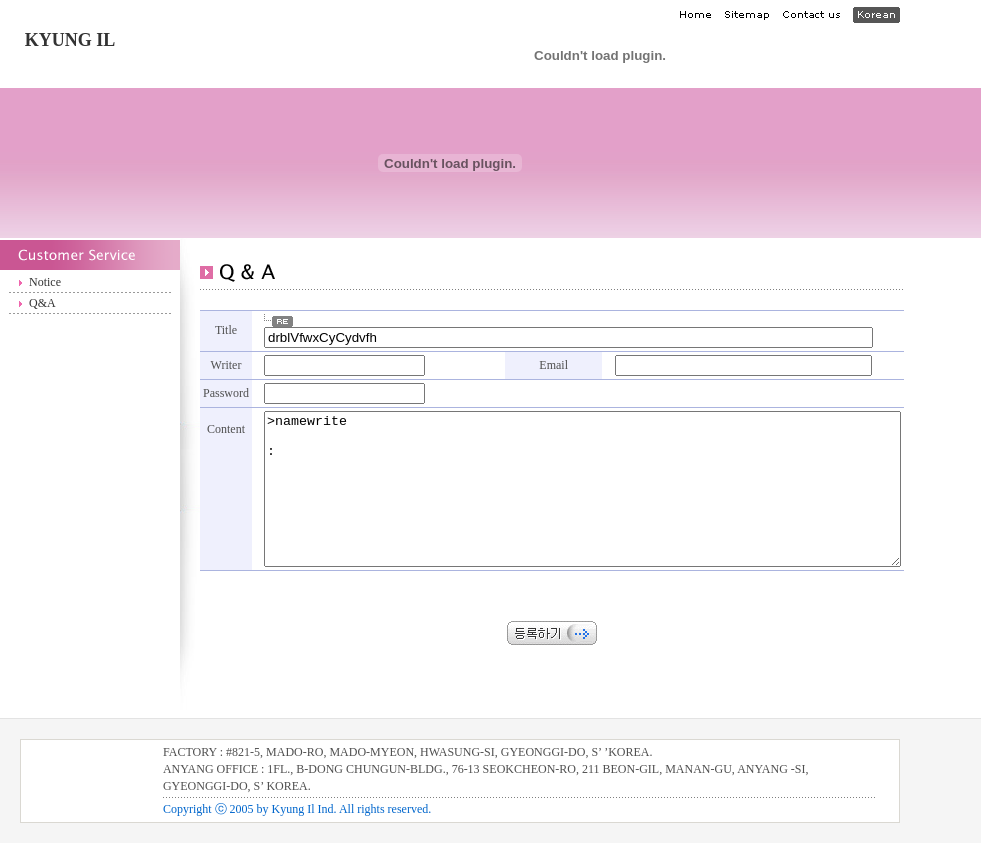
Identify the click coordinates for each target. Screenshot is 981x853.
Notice (45, 282)
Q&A (42, 303)
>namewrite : (621, 491)
